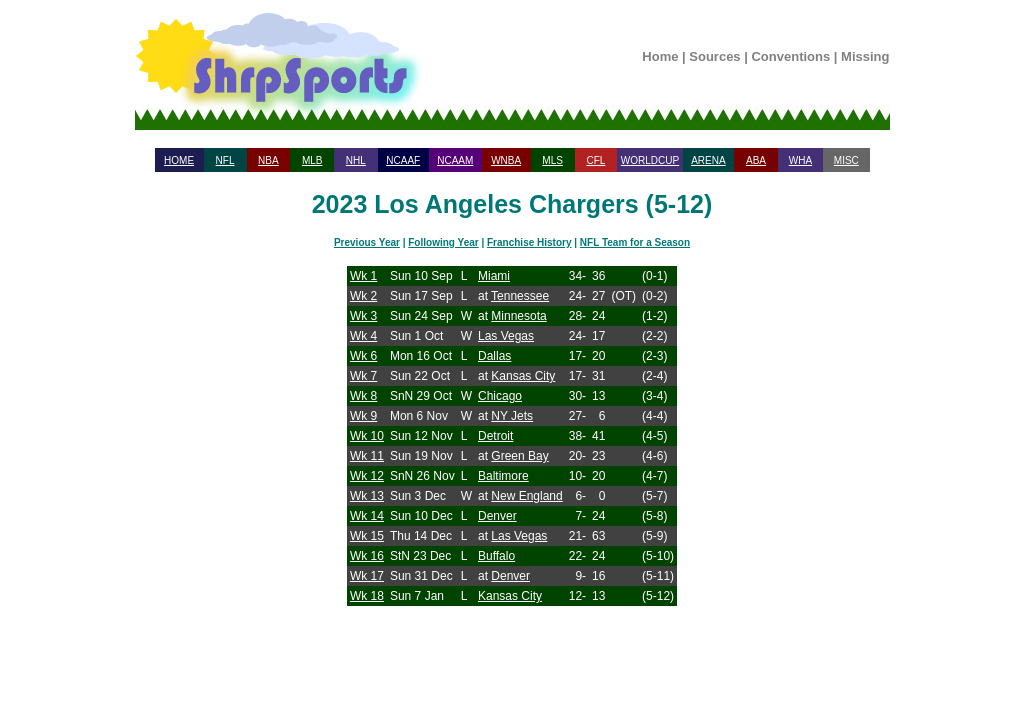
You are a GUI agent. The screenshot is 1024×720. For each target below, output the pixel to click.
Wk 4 (363, 336)
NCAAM (455, 160)
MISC (846, 160)
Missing (865, 56)
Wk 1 (363, 276)
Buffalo (496, 556)
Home (660, 56)
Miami (494, 276)
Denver (497, 516)
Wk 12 (367, 476)
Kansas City (523, 376)
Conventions (790, 56)
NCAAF (403, 160)
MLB (312, 160)
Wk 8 (363, 396)
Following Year (443, 242)
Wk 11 (367, 456)
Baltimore (503, 476)
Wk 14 (367, 516)
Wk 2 (363, 296)
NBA (268, 160)
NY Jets (512, 416)
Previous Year (367, 242)
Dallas (494, 356)
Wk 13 (367, 496)
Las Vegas (506, 336)
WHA (800, 160)
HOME (179, 160)
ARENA (708, 160)
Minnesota (518, 316)
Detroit (495, 436)
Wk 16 (367, 556)
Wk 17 (367, 576)
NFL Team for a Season (635, 242)
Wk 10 (367, 436)
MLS (552, 160)
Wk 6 (363, 356)
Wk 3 (363, 316)
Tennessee (520, 296)
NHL (356, 160)
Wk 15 (367, 536)
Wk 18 (367, 596)
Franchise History (529, 242)
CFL (595, 160)
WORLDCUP (650, 160)
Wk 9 (363, 416)
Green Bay (519, 456)
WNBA (506, 160)
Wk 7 (363, 376)
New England (526, 496)
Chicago (500, 396)
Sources (714, 56)
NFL (225, 160)
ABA (756, 160)
